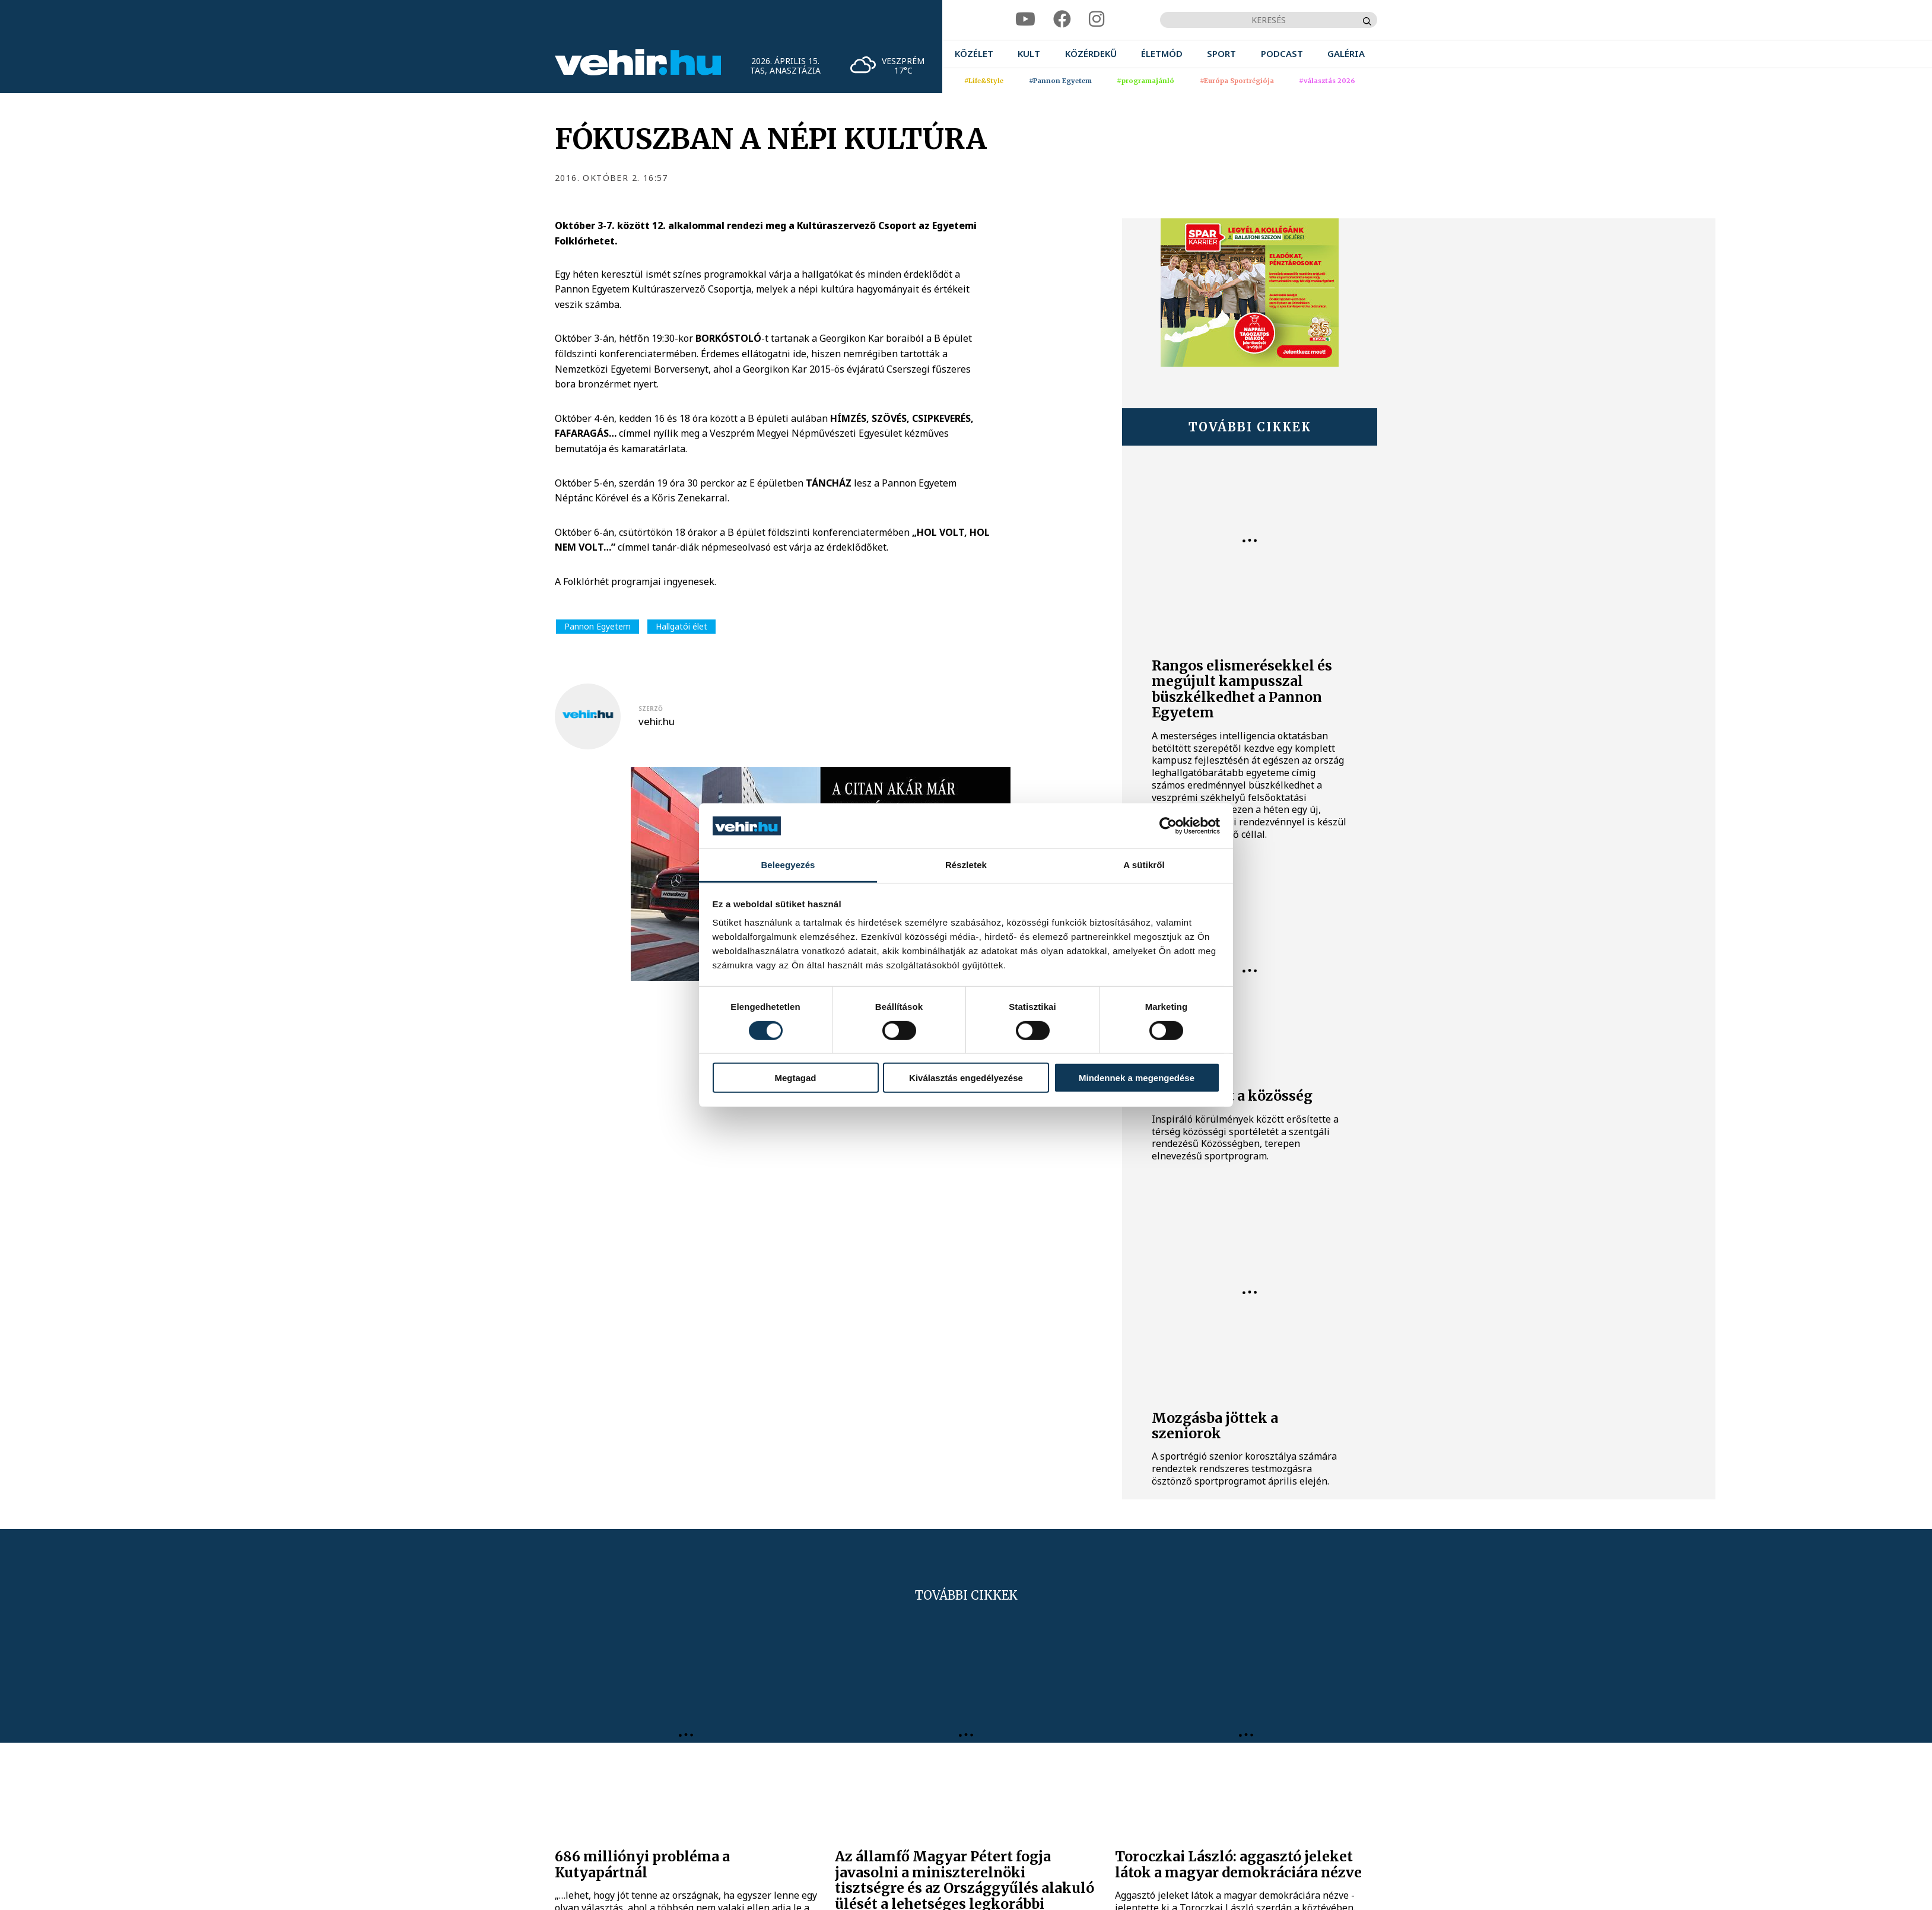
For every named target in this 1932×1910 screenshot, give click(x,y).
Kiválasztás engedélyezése (966, 1078)
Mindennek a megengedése (1136, 1078)
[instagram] (1096, 19)
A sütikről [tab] (1144, 865)
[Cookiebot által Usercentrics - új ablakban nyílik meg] (1168, 826)
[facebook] (1062, 19)
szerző (650, 708)
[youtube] (1025, 19)
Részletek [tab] (966, 865)
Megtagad (795, 1078)
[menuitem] (974, 54)
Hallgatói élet (681, 626)
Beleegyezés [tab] (788, 865)
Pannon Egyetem (597, 626)
